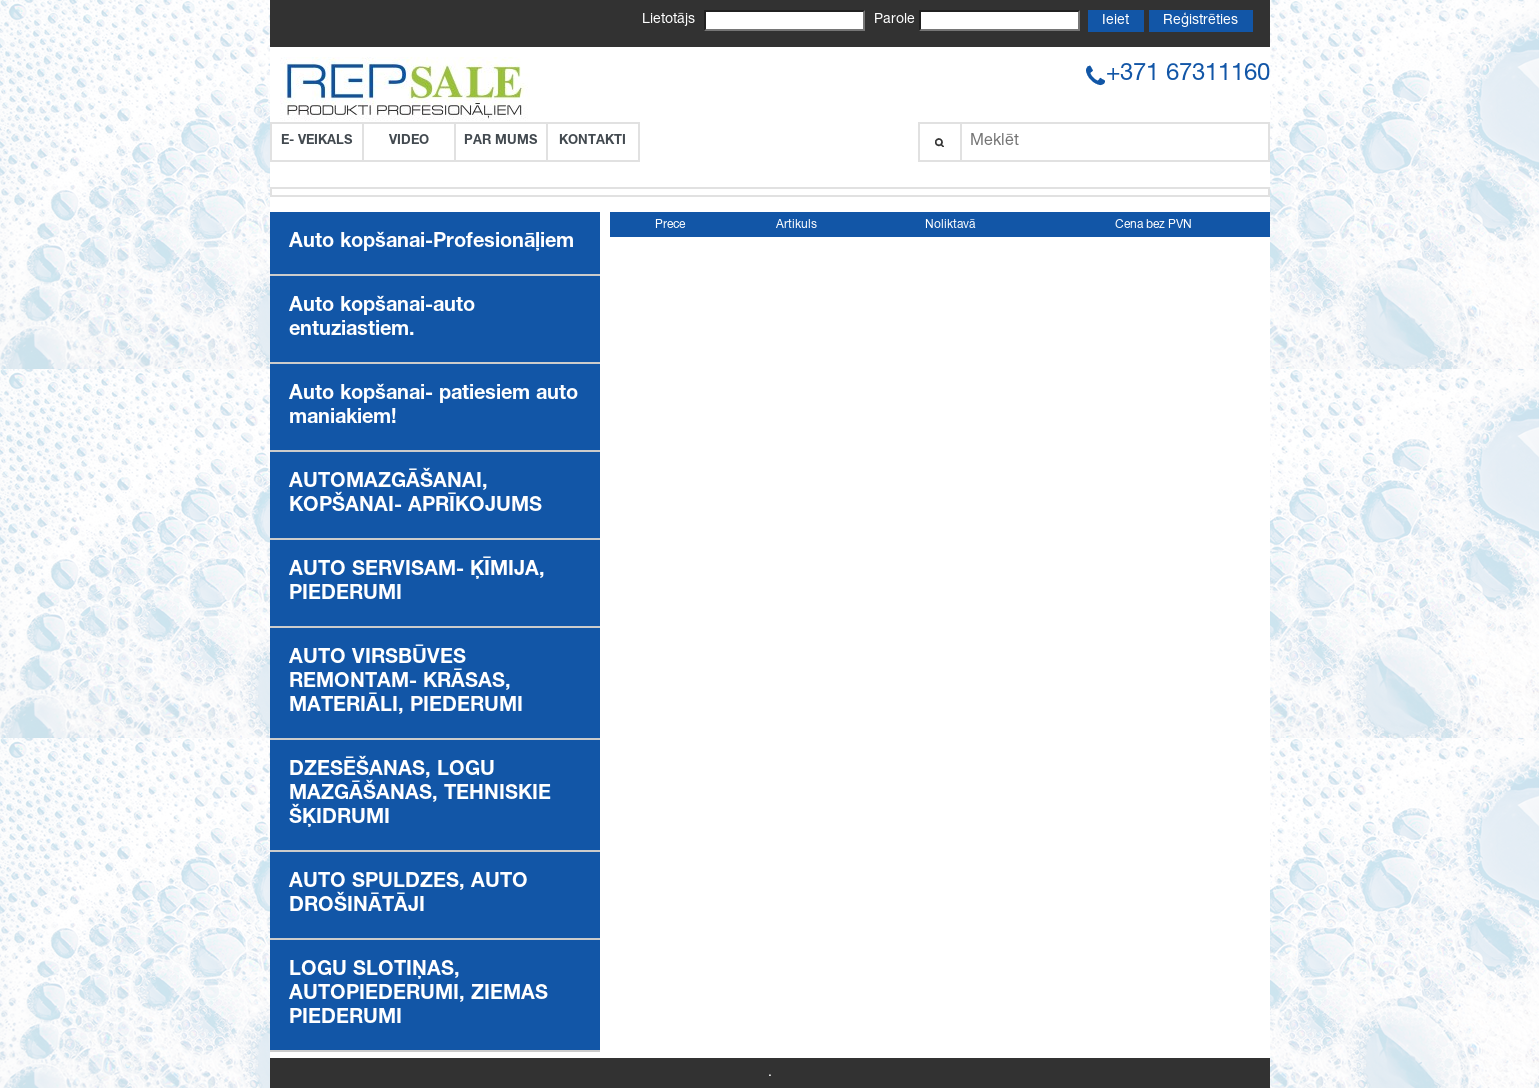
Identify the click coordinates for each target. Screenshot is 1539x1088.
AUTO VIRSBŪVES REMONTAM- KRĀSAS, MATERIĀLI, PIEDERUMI (406, 683)
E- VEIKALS (316, 141)
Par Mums (500, 141)
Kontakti (592, 141)
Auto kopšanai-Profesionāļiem (431, 243)
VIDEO (409, 141)
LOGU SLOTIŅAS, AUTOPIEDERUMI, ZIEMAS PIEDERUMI (418, 995)
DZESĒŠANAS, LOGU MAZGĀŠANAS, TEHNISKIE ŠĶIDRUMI (420, 795)
